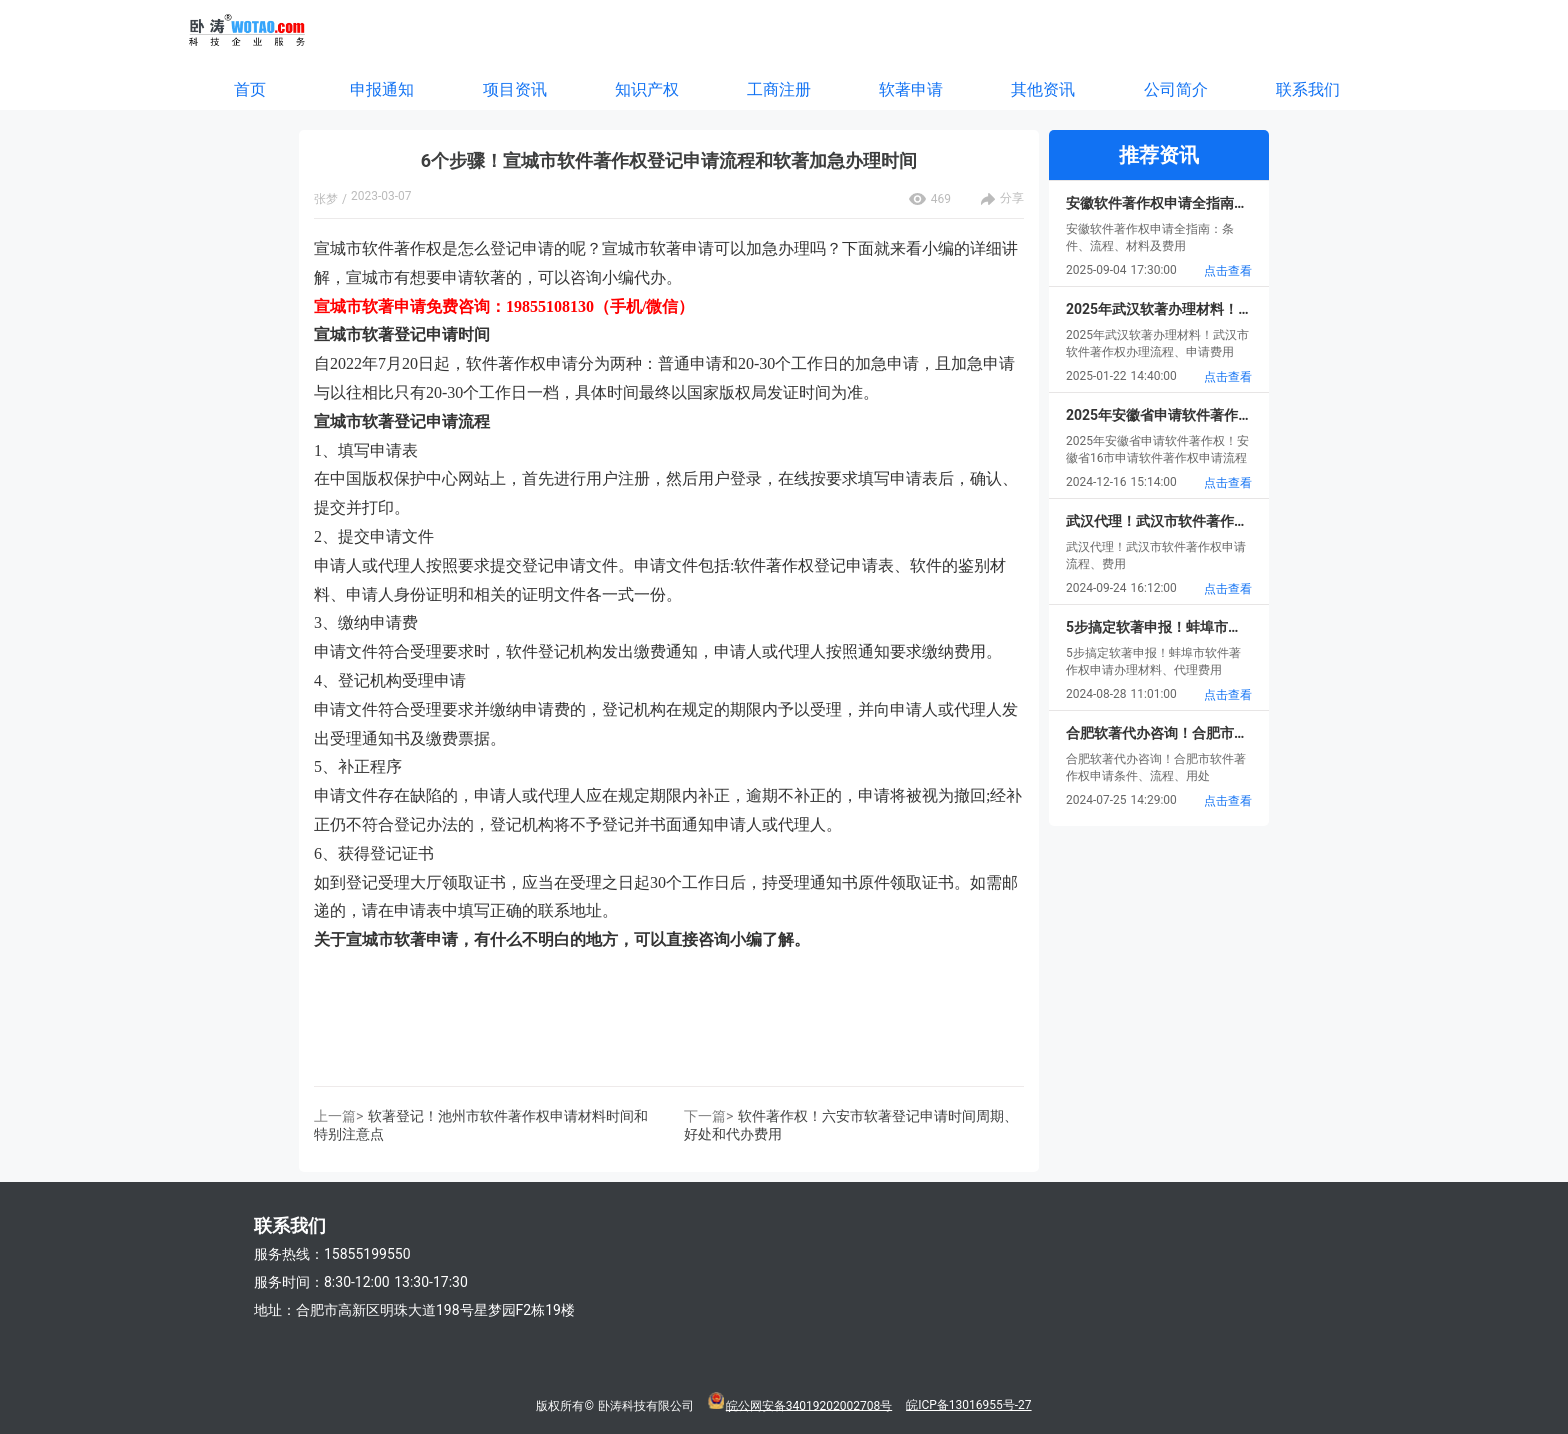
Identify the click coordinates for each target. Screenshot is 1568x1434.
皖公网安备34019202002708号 (809, 1405)
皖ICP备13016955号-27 (968, 1405)
